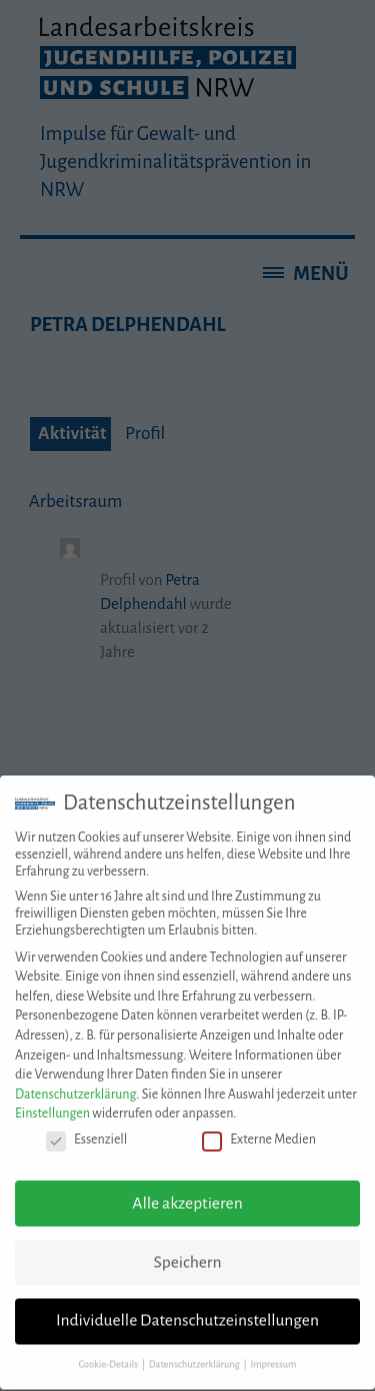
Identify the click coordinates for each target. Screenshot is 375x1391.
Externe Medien (259, 1129)
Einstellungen (52, 1103)
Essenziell (86, 1129)
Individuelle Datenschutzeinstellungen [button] (187, 1310)
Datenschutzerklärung (75, 1083)
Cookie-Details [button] (109, 1354)
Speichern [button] (187, 1251)
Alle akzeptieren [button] (187, 1192)
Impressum (273, 1354)
